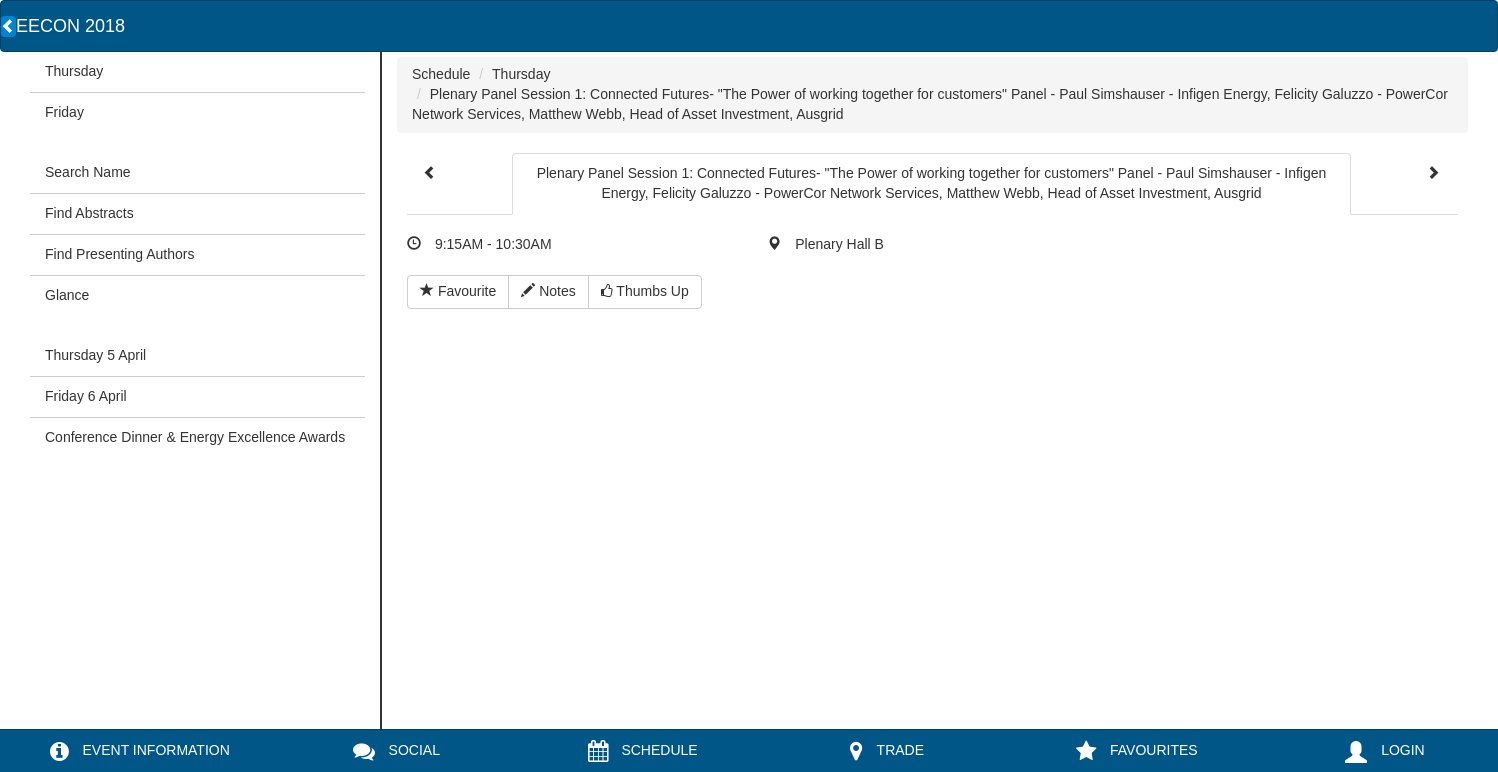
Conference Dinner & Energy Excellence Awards (195, 437)
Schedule (441, 74)
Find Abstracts (89, 213)
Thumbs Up (645, 291)
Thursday (74, 71)
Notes (548, 291)
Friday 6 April (86, 396)
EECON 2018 (70, 26)
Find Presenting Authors (119, 254)
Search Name (88, 172)
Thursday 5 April (95, 355)
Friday (64, 112)
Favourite (458, 291)
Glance (67, 295)
